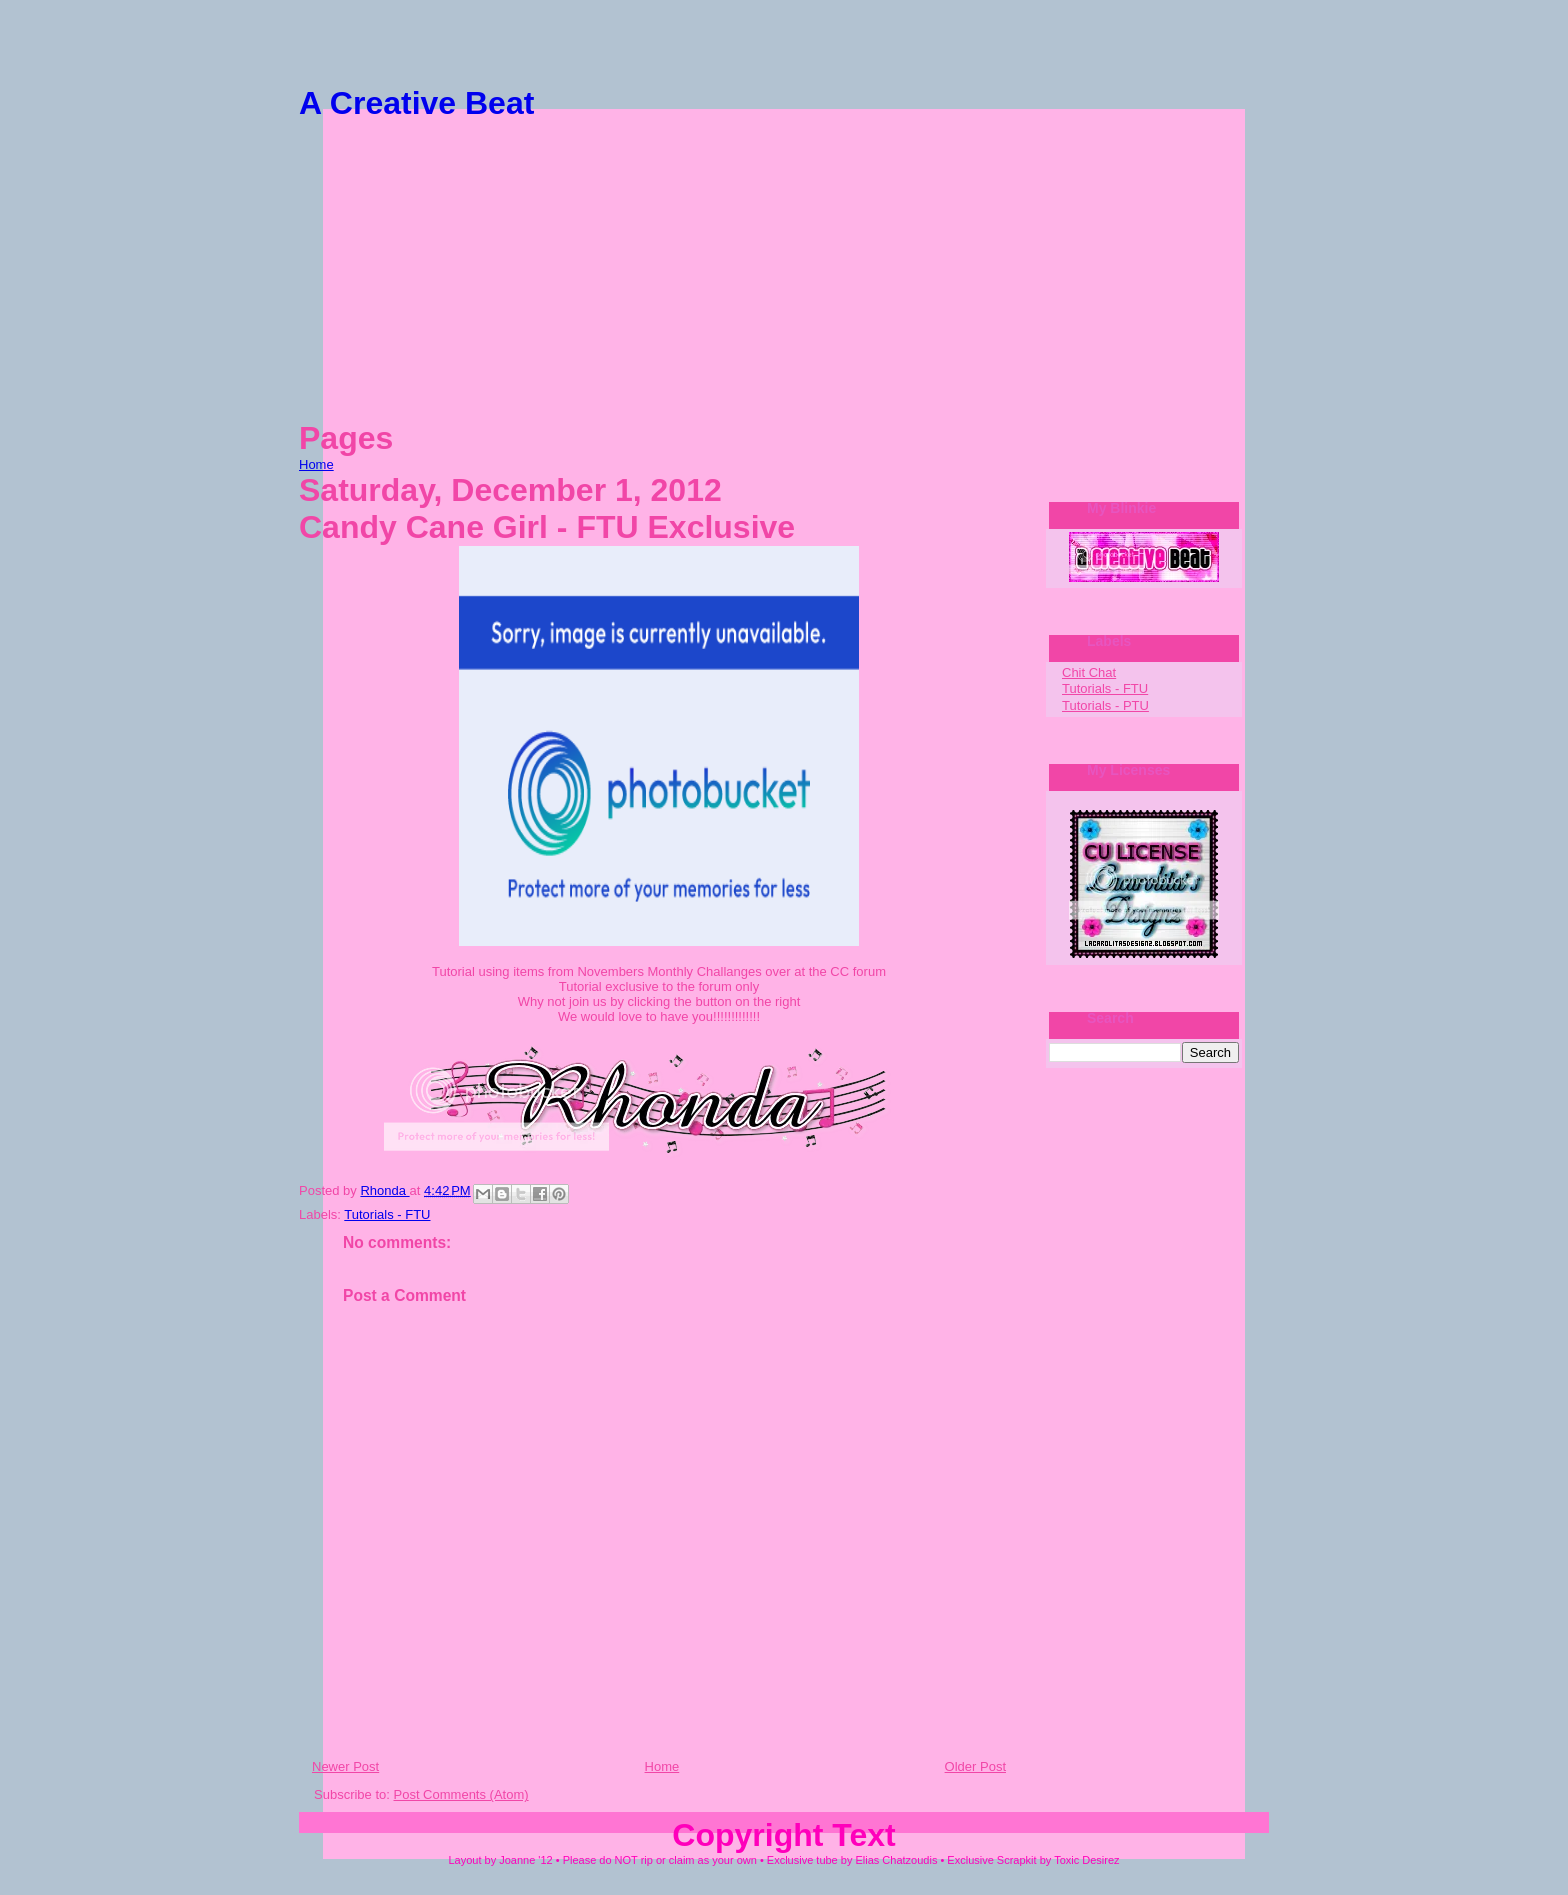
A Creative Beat (416, 103)
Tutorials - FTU (387, 1214)
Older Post (975, 1766)
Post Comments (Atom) (461, 1794)
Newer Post (345, 1766)
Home (316, 464)
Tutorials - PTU (1105, 705)
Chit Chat (1089, 672)
